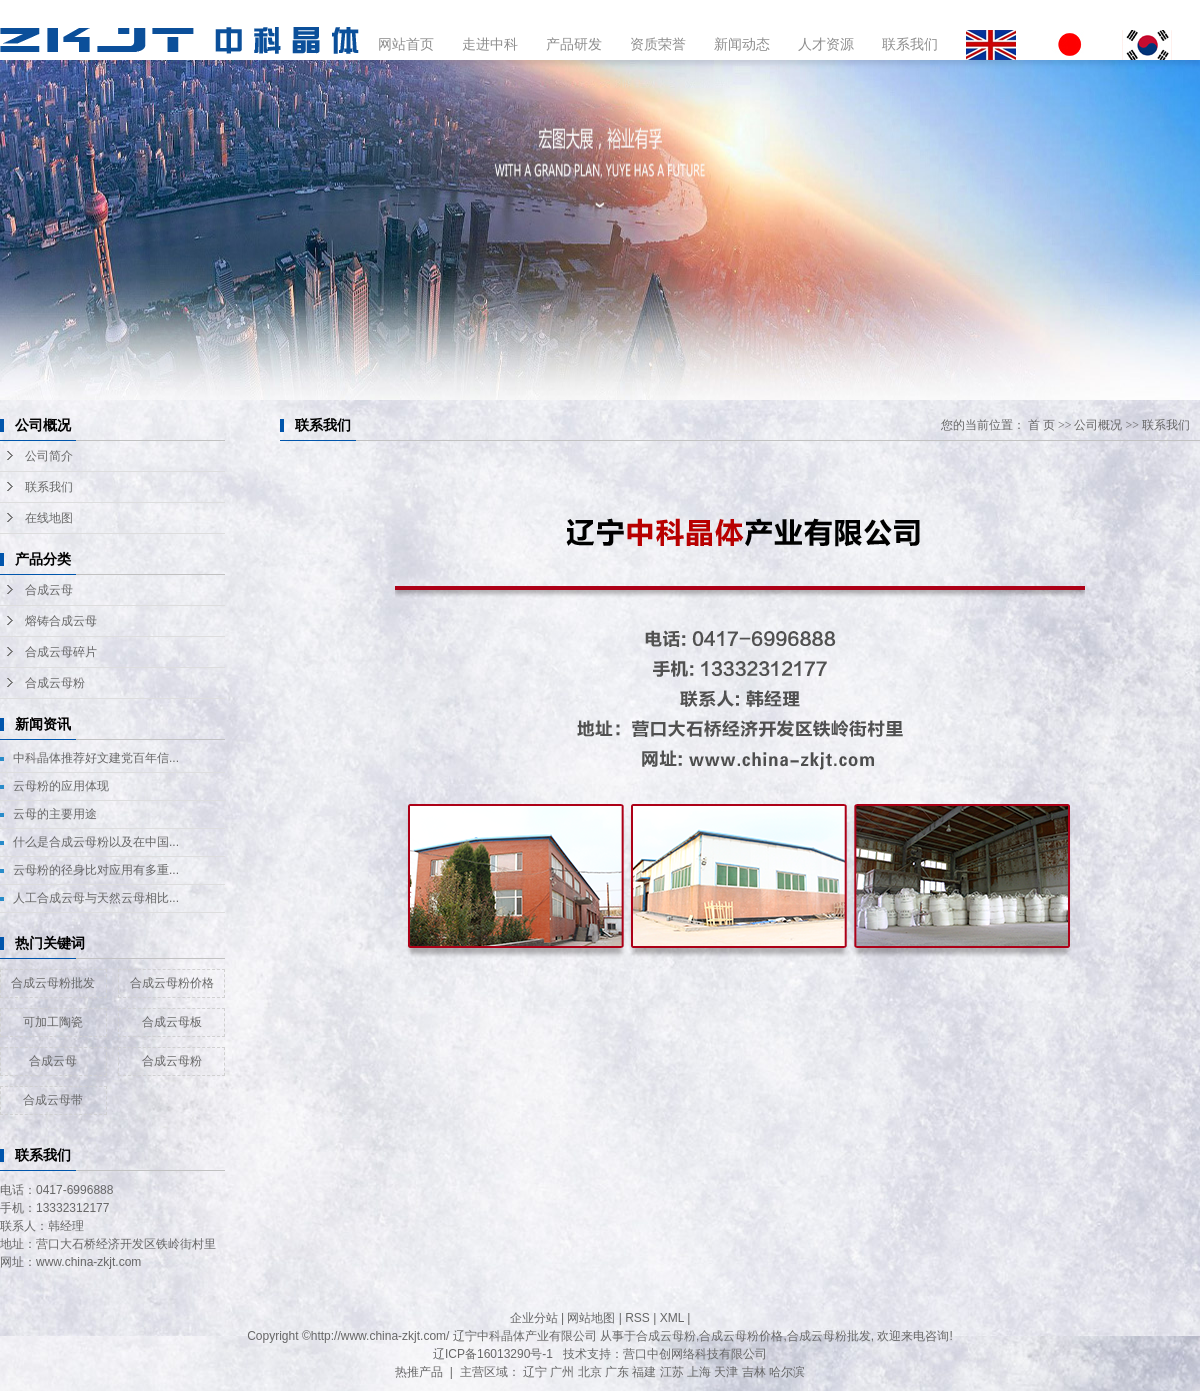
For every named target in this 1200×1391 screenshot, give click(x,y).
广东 (617, 1372)
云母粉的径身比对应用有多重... (96, 870)
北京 (590, 1372)
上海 (699, 1372)
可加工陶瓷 (53, 1022)
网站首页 (406, 44)
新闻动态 (742, 44)
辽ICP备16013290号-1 (493, 1354)
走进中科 (490, 44)
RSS (637, 1318)
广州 (562, 1372)
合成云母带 (53, 1100)
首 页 (1041, 425)
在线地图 (49, 518)
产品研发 (574, 44)
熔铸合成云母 (61, 621)
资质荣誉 (658, 44)
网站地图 (591, 1318)
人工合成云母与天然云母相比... (96, 898)
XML (672, 1318)
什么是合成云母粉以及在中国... (96, 842)
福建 (644, 1372)
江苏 (672, 1372)
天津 (726, 1372)
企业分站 (534, 1318)
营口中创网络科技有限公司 (695, 1354)
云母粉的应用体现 (61, 786)
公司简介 (49, 456)
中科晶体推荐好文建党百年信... (96, 758)
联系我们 (910, 44)
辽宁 (535, 1372)
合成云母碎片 (61, 652)
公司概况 (1098, 425)
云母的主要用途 (55, 814)
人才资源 (826, 44)
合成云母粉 (55, 683)
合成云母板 (172, 1022)
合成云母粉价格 (172, 983)
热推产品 (419, 1372)
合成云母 (49, 590)
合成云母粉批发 (53, 983)
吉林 (754, 1372)
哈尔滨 (787, 1372)
